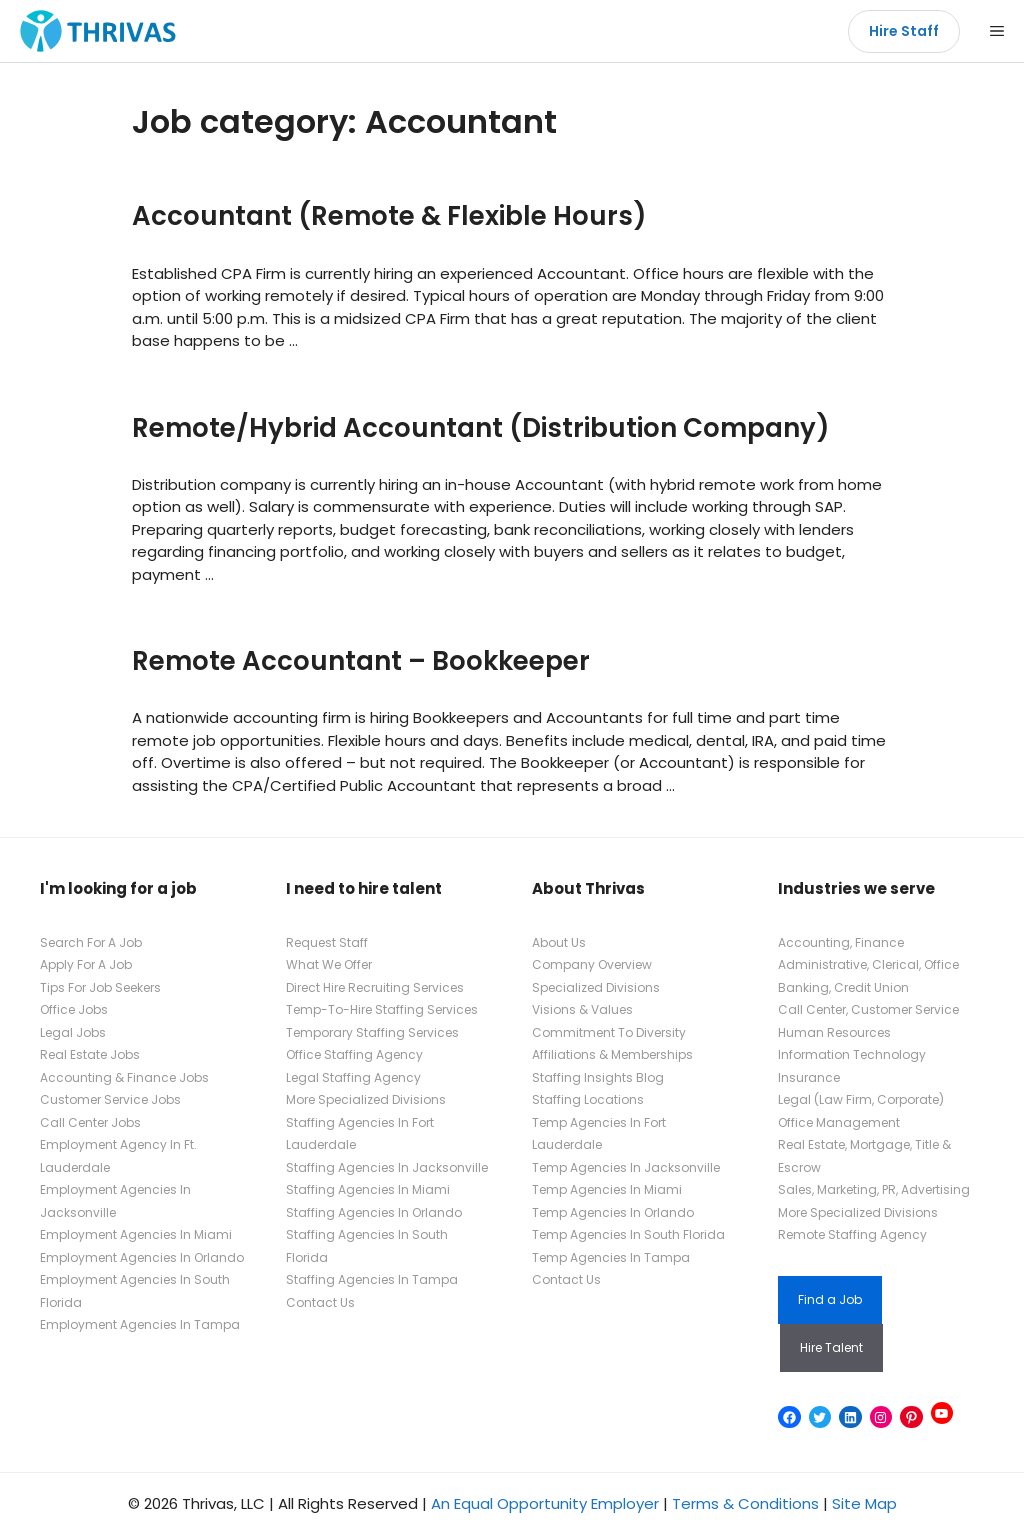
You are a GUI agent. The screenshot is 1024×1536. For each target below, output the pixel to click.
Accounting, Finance (841, 942)
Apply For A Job (86, 964)
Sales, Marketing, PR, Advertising (874, 1189)
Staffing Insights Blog (598, 1077)
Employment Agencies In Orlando (142, 1257)
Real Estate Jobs (90, 1054)
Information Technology (852, 1054)
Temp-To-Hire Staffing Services (382, 1009)
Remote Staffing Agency (852, 1234)
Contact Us (320, 1302)
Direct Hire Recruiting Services (375, 987)
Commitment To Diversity (609, 1032)
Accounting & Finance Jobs (124, 1077)
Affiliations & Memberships (612, 1054)
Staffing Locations (588, 1099)
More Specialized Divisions (366, 1099)
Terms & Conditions (745, 1503)
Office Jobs (74, 1009)
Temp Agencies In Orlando (613, 1212)
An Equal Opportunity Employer (545, 1503)
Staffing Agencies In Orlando (374, 1212)
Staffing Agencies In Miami (368, 1189)
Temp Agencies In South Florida (628, 1234)
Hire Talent (831, 1347)
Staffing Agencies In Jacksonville (387, 1167)
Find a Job (830, 1299)
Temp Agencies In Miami (607, 1189)
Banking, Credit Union (843, 987)
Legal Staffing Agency (353, 1077)
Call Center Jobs (90, 1122)
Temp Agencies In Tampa (611, 1257)
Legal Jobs (73, 1032)
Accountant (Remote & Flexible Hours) (389, 216)
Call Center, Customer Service (868, 1009)
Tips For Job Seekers (100, 987)
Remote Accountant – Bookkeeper (361, 661)
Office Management (839, 1122)
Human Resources (834, 1032)
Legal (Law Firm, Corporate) (861, 1099)
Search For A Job (91, 942)
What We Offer (329, 964)
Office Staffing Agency (354, 1054)
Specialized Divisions (596, 987)
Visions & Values (582, 1009)
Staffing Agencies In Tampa (372, 1279)
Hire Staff (904, 31)
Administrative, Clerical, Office (868, 964)
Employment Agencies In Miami (136, 1234)
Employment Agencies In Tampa (140, 1324)
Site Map (864, 1503)
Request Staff (327, 942)
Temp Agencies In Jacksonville (626, 1167)
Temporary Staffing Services (372, 1032)
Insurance (809, 1077)
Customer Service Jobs (110, 1099)
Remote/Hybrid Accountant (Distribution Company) (481, 428)
